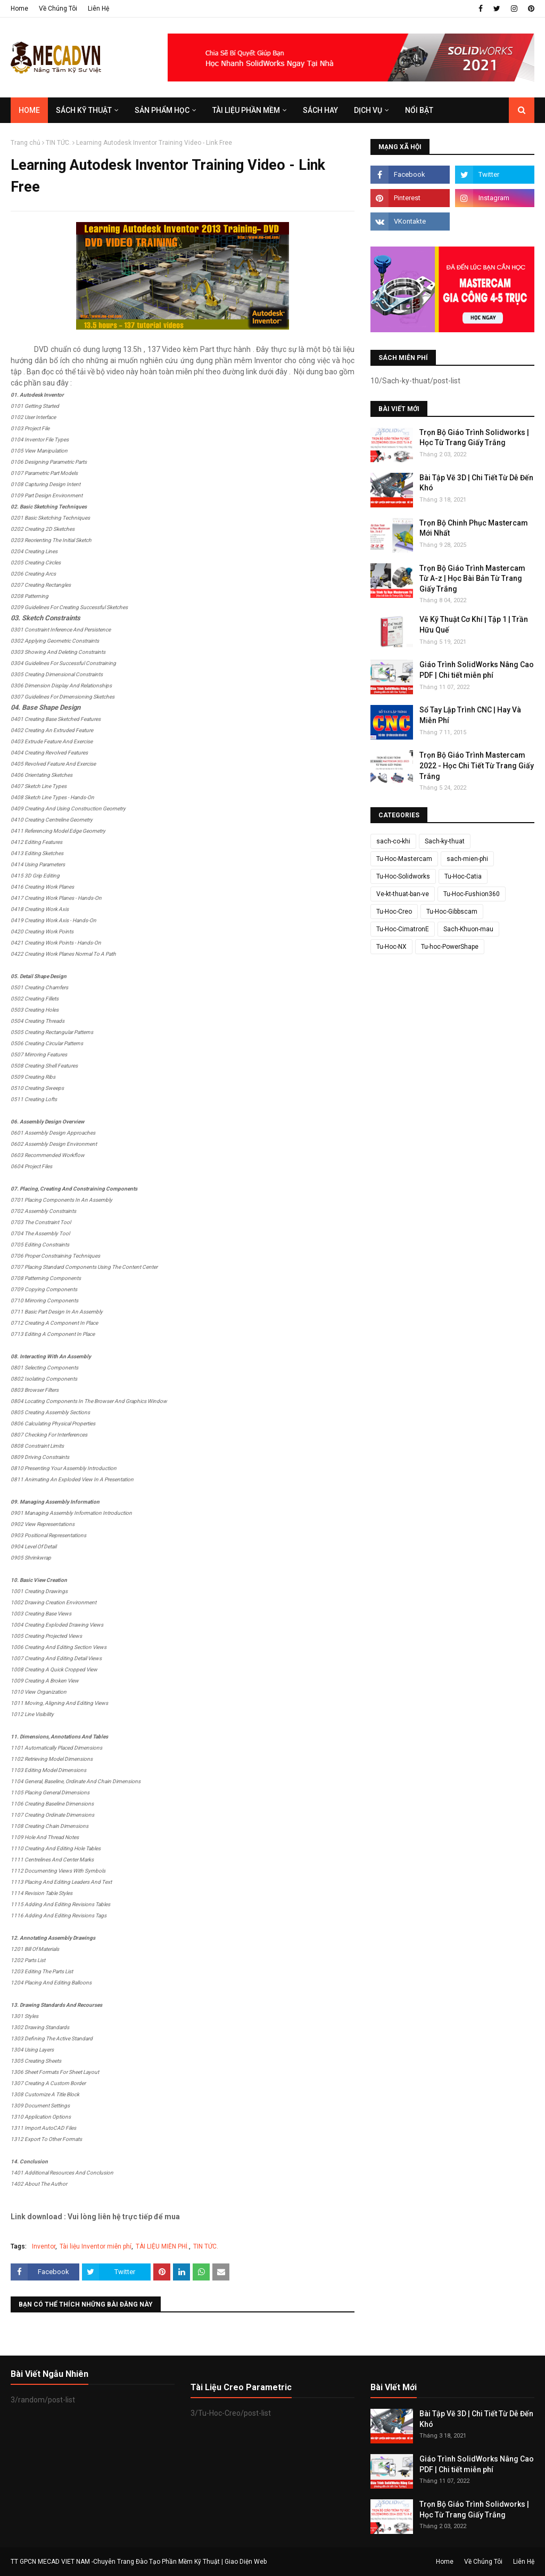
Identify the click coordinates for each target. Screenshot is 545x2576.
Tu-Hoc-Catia (463, 876)
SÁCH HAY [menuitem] (320, 110)
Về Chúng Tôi (58, 8)
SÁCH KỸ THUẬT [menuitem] (84, 110)
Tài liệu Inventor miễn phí (95, 2246)
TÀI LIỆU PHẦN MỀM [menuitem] (246, 110)
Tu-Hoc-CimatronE (402, 929)
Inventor (43, 2246)
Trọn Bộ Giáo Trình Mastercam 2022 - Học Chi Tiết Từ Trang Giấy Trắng (476, 765)
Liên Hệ (98, 8)
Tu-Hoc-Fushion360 (471, 894)
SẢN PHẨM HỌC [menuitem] (162, 110)
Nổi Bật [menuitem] (419, 110)
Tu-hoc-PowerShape (449, 946)
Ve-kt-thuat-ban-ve (402, 894)
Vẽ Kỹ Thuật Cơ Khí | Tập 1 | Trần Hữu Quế (473, 624)
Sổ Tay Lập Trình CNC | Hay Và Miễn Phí (470, 715)
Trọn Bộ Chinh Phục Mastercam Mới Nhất (473, 528)
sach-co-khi (393, 841)
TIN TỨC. (58, 142)
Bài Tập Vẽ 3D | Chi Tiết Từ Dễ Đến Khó (476, 483)
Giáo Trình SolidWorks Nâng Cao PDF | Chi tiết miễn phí (476, 669)
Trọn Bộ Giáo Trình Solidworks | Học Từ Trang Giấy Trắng (474, 437)
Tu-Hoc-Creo (394, 911)
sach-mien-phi (467, 859)
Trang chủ (25, 142)
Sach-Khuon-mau (468, 929)
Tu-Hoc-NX (391, 946)
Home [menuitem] (29, 110)
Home (19, 8)
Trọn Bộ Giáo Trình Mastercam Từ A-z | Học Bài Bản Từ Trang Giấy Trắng (472, 578)
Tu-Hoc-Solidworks (403, 876)
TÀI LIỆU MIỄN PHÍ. (162, 2246)
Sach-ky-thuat (445, 841)
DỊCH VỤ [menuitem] (368, 110)
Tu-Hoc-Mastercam (404, 859)
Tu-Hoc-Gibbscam (451, 911)
